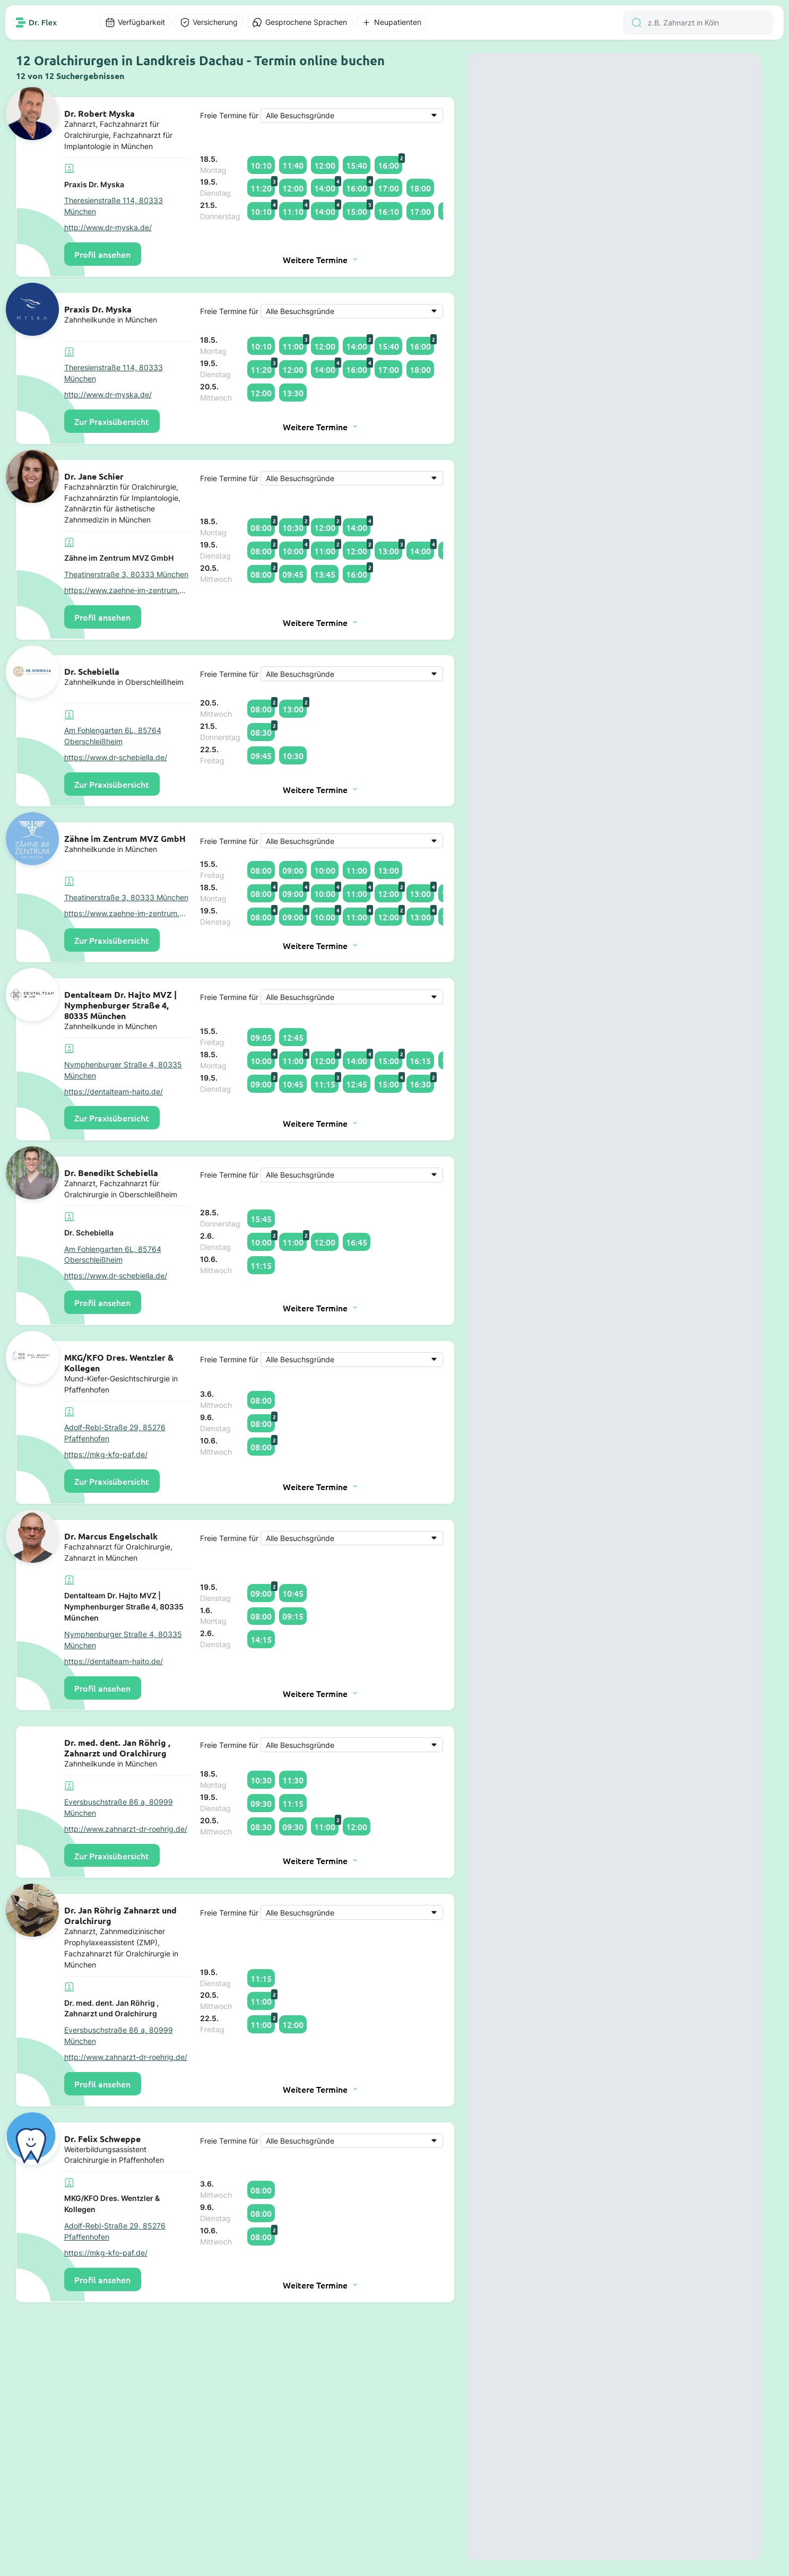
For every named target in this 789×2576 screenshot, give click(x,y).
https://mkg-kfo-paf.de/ (106, 1454)
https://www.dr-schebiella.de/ (115, 757)
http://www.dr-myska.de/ (108, 227)
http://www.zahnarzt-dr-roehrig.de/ (125, 1828)
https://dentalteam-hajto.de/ (113, 1091)
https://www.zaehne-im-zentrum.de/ (126, 590)
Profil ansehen (102, 254)
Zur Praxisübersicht (111, 421)
